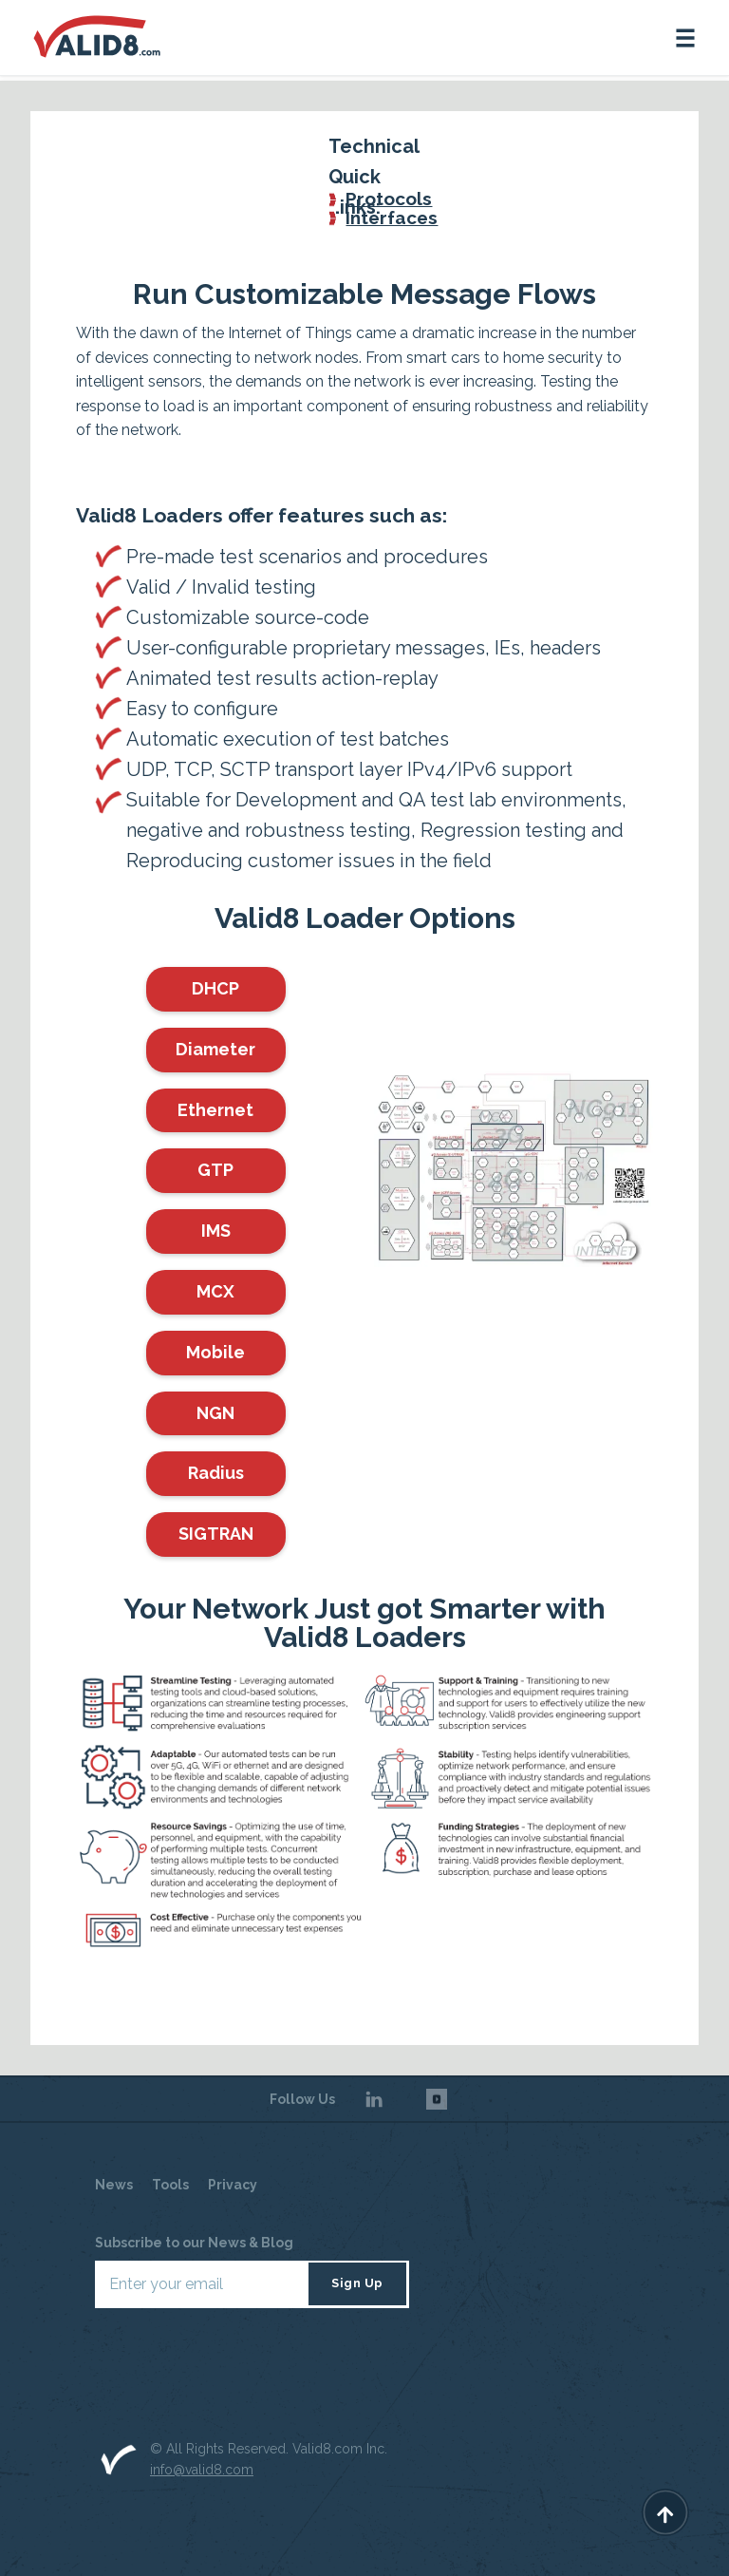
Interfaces (392, 217)
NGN (215, 1413)
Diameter (215, 1049)
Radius (216, 1473)
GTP (215, 1170)
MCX (215, 1291)
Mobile (215, 1352)
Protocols (389, 198)
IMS (216, 1231)
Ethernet (215, 1110)
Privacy (232, 2184)
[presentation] (239, 2364)
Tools (170, 2184)
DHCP (215, 988)
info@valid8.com (201, 2469)
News (114, 2184)
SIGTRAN (215, 1534)
